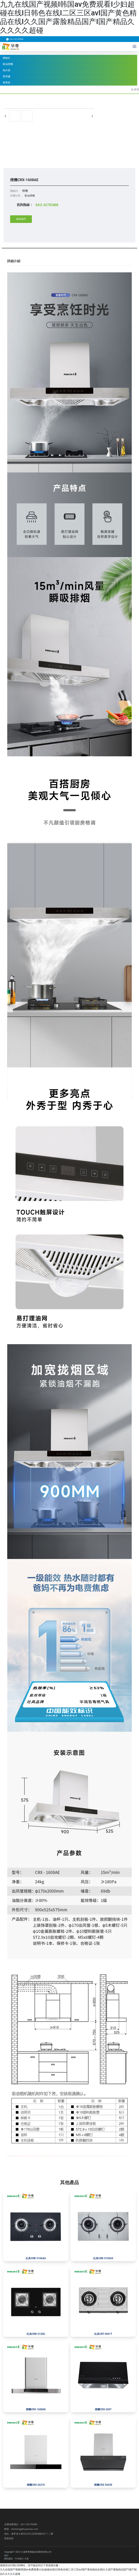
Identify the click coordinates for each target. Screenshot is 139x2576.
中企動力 (19, 2558)
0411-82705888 (16, 39)
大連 (26, 2558)
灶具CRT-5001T (103, 2333)
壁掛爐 (6, 76)
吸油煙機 (8, 64)
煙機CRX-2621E (36, 2484)
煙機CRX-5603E (103, 2484)
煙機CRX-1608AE (36, 2409)
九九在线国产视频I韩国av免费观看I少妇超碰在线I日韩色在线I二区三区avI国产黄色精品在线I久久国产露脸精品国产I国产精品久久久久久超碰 (68, 17)
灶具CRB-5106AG (36, 2258)
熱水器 (6, 70)
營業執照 (9, 2538)
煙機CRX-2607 (103, 2409)
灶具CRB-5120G (36, 2333)
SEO (6, 2555)
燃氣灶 (6, 57)
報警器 (6, 82)
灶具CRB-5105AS (103, 2258)
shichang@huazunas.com (24, 2529)
